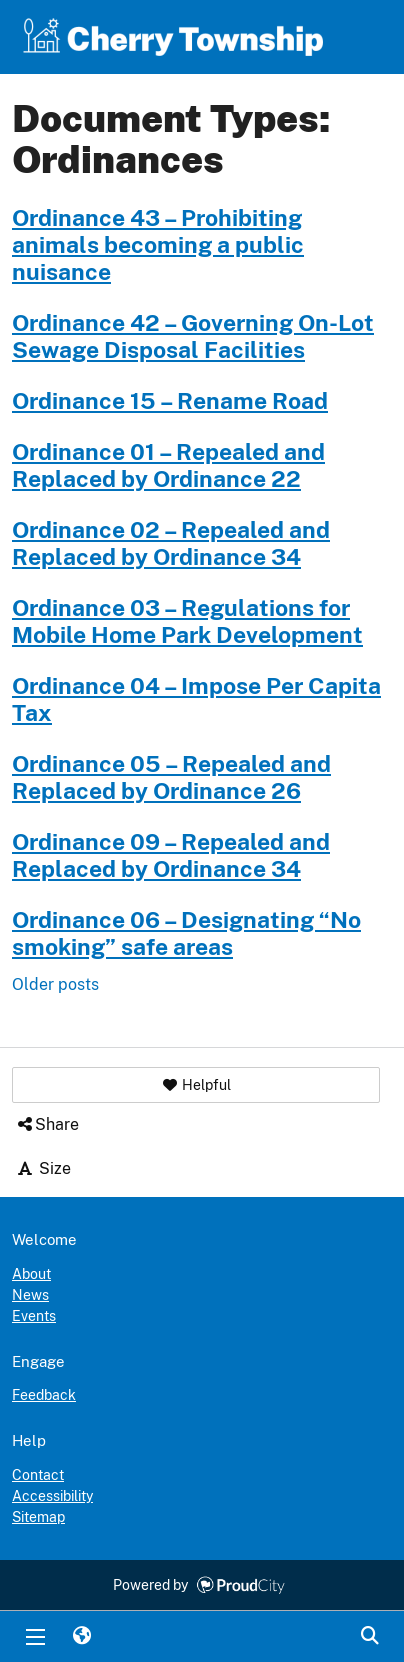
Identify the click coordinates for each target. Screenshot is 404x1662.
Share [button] (47, 1124)
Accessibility (52, 1496)
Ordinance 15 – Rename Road (170, 401)
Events (34, 1316)
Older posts (55, 984)
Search (369, 1637)
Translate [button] (81, 1637)
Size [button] (43, 1168)
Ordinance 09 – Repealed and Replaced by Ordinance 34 (171, 855)
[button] (196, 1085)
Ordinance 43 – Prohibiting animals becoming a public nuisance (158, 245)
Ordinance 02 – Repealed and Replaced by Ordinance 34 (171, 543)
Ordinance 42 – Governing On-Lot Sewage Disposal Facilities (193, 336)
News (30, 1295)
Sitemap (38, 1517)
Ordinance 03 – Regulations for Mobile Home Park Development (187, 621)
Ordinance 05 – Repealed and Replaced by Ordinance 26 (171, 777)
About (31, 1274)
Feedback (44, 1395)
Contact (38, 1475)
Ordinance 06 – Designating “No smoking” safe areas (186, 933)
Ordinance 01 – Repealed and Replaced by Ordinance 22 (168, 465)
